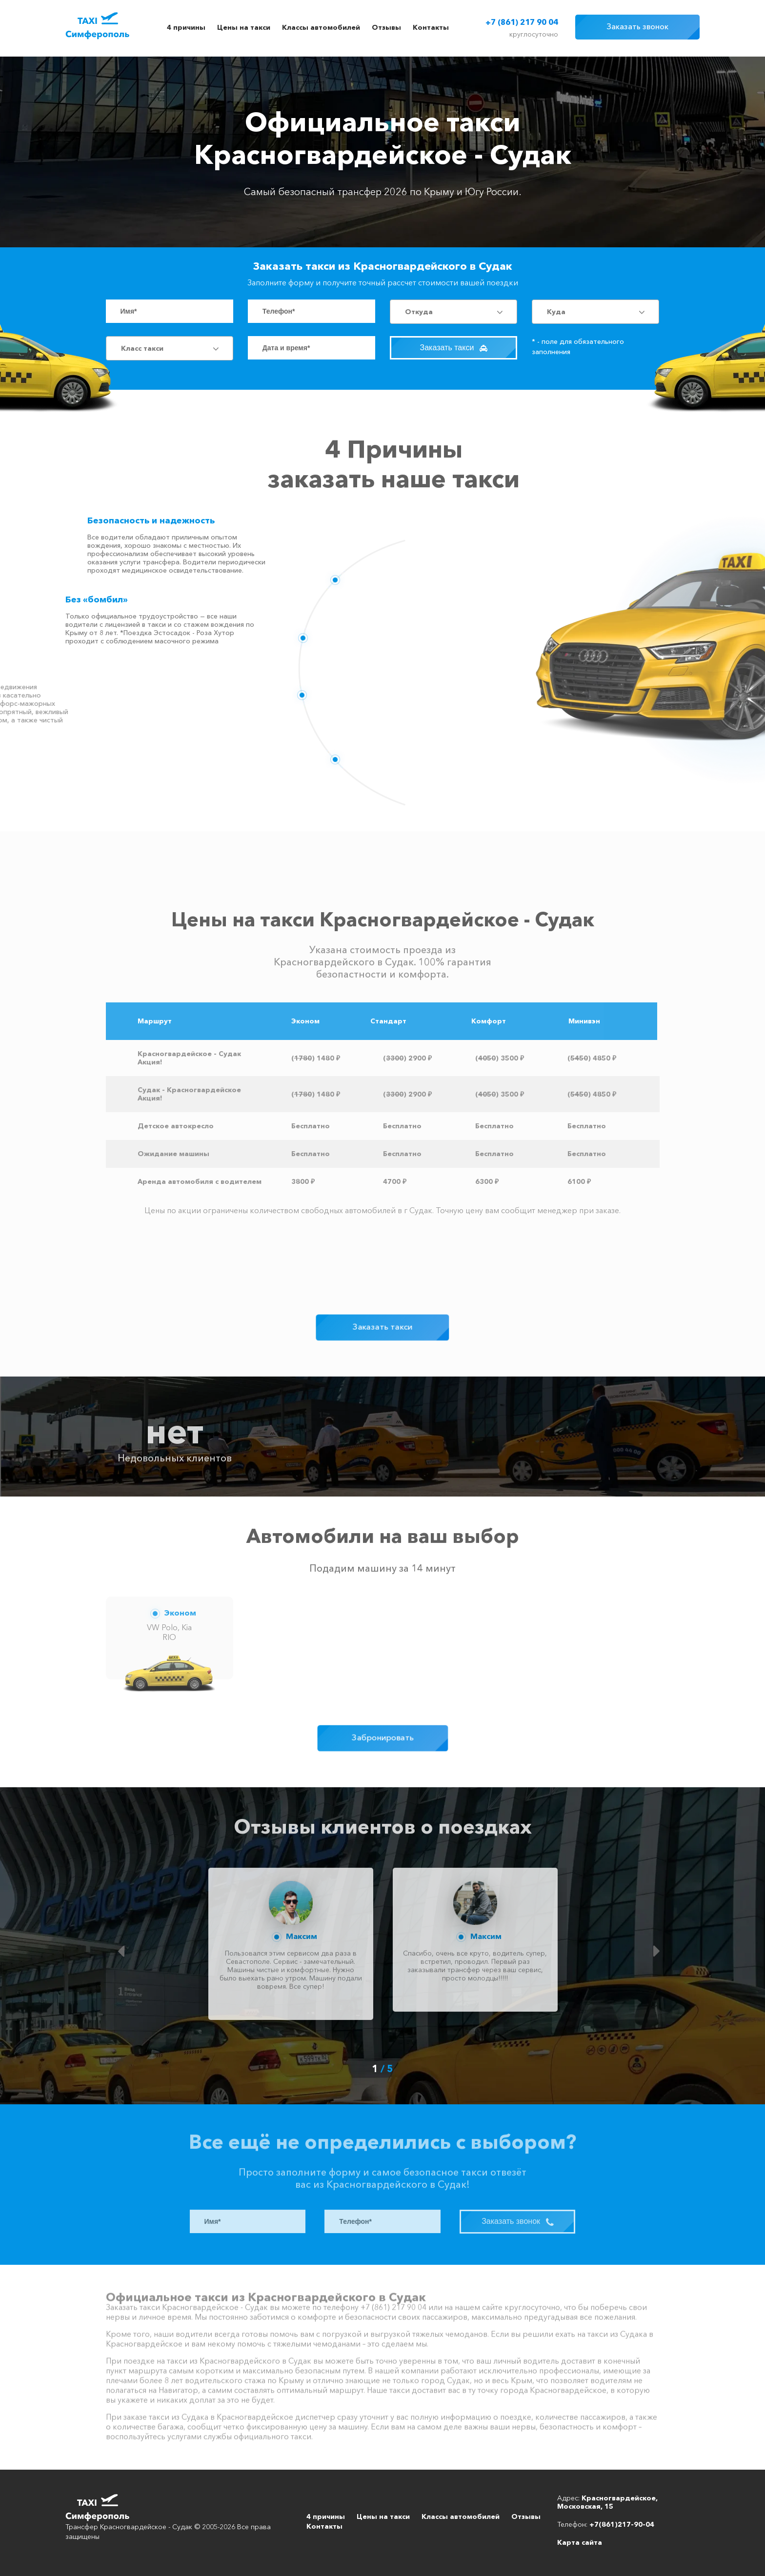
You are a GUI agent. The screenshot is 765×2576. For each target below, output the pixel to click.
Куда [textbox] (556, 311)
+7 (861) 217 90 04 (521, 22)
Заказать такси (453, 347)
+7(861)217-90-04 (621, 2524)
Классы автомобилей (321, 27)
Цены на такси (243, 27)
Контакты (431, 27)
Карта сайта (579, 2542)
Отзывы (386, 27)
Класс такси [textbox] (142, 348)
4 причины (186, 27)
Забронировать (382, 1737)
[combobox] (453, 312)
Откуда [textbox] (419, 311)
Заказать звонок (637, 26)
